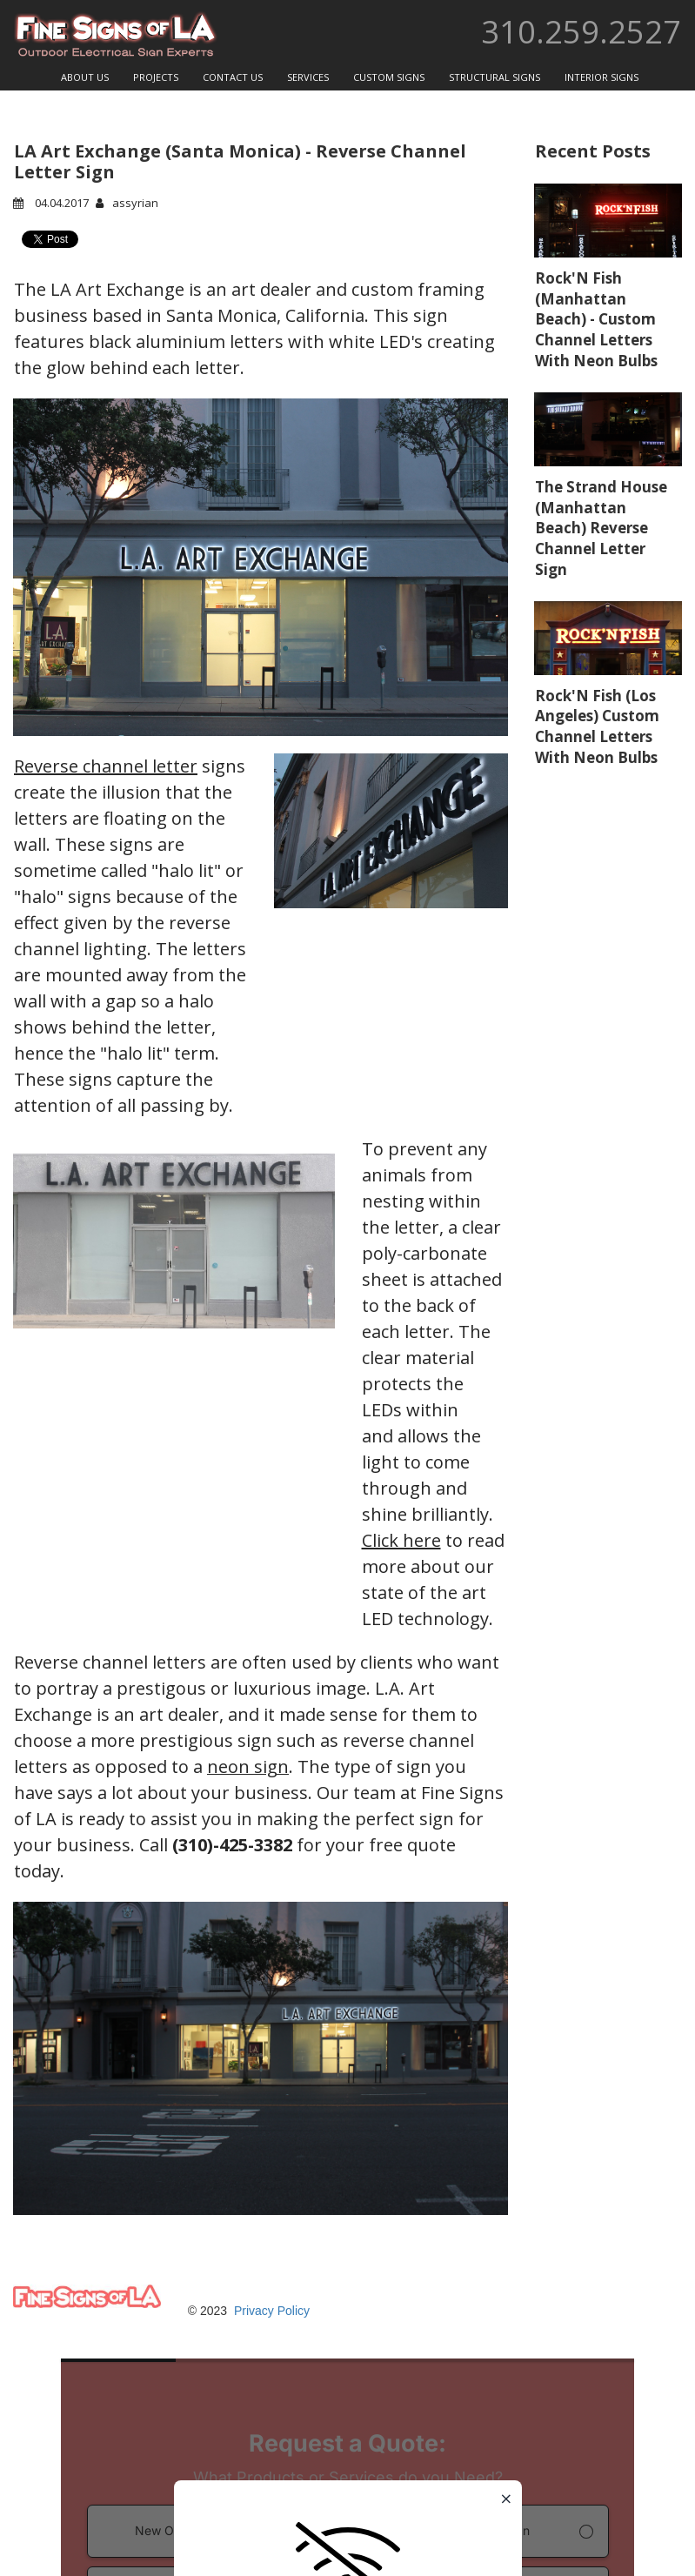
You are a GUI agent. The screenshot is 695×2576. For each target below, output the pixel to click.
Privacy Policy (272, 2311)
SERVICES (308, 77)
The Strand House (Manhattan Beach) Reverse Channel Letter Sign (601, 528)
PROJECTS (155, 77)
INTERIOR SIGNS (601, 77)
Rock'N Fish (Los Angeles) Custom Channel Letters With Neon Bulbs (597, 726)
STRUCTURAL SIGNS (494, 77)
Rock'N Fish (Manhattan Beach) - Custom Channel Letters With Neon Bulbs (596, 319)
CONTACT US (233, 77)
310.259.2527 (581, 31)
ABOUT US (85, 77)
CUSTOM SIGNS (388, 77)
